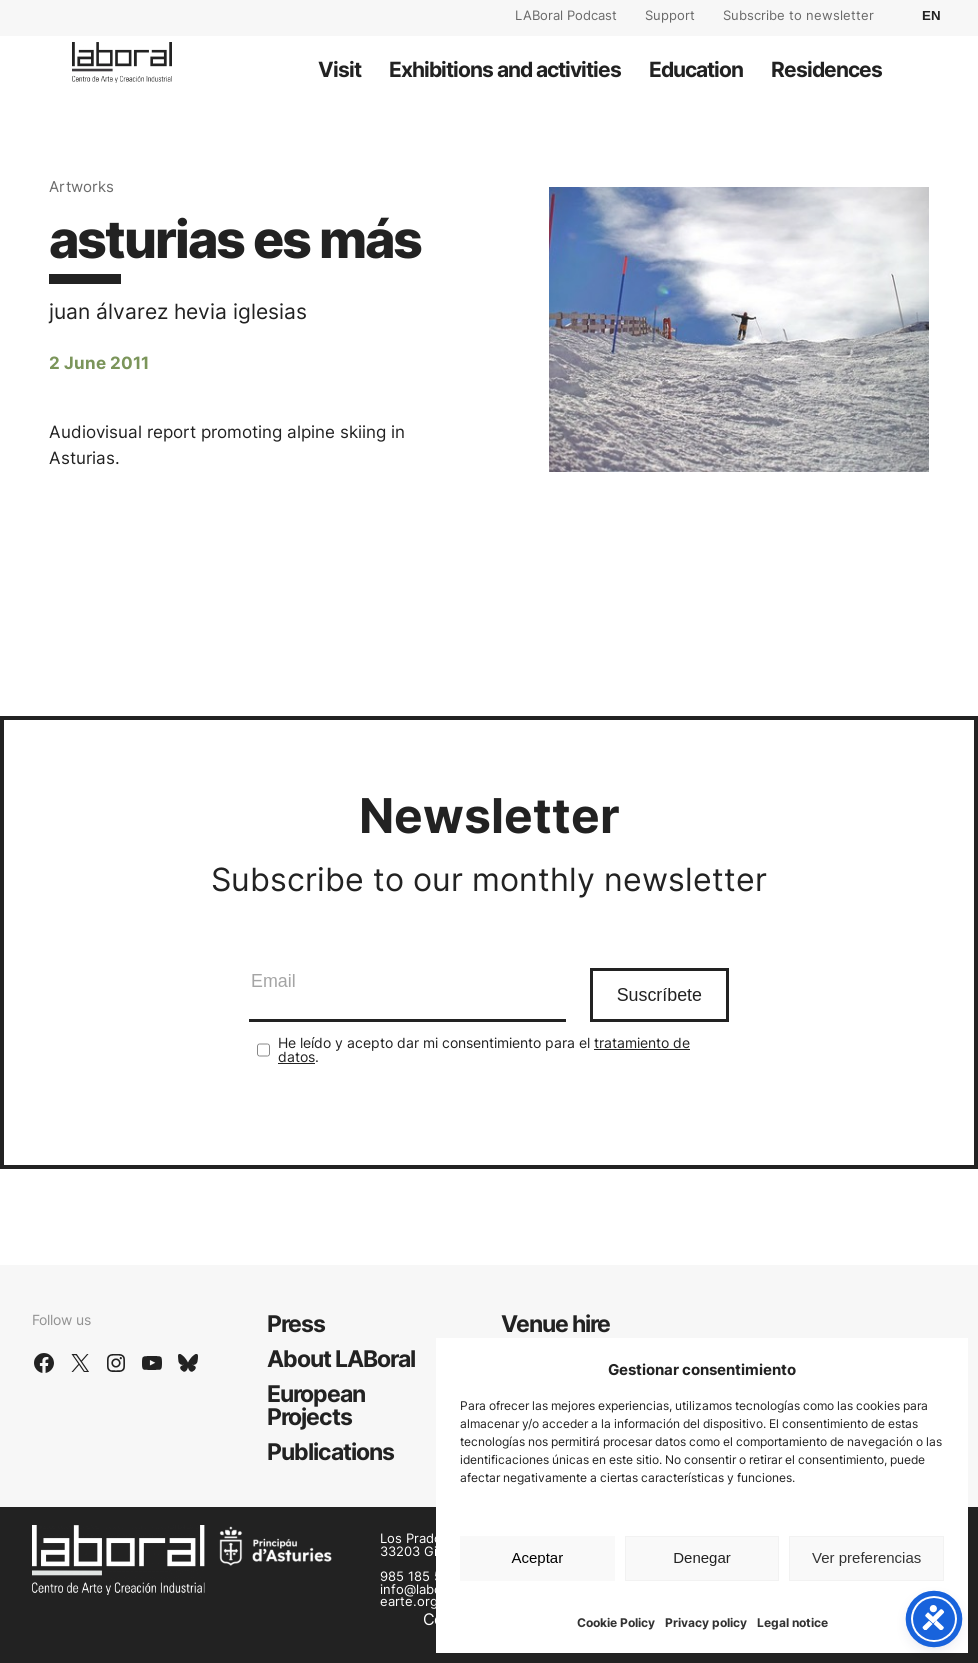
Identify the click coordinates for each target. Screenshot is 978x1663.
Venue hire (555, 1324)
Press (296, 1324)
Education (696, 69)
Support (670, 15)
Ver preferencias (866, 1557)
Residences (826, 69)
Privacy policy (706, 1622)
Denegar (702, 1557)
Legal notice (792, 1622)
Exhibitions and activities (505, 69)
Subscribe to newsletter (798, 15)
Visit (339, 69)
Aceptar (537, 1557)
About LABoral (341, 1359)
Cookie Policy (616, 1622)
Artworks (81, 186)
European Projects (316, 1405)
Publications (330, 1452)
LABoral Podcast (566, 15)
